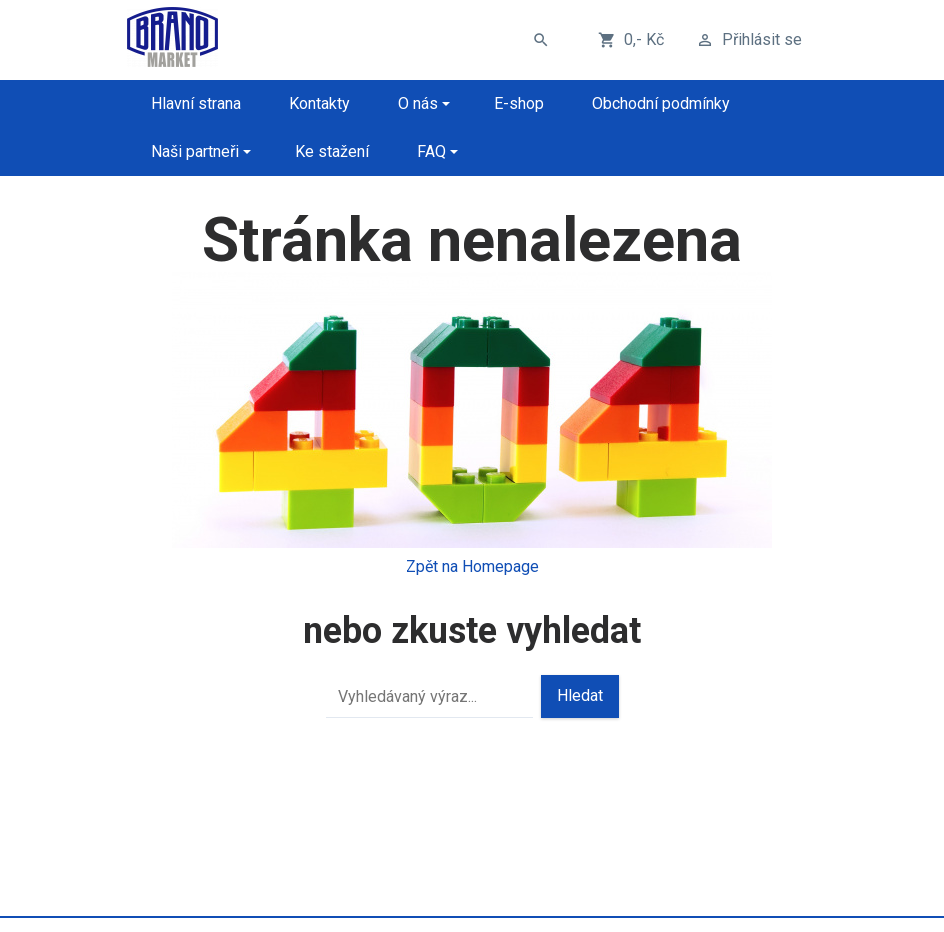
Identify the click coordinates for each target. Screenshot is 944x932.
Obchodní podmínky (661, 103)
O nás (418, 103)
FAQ (431, 151)
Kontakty (319, 103)
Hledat (580, 695)
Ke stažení (332, 151)
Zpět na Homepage (472, 566)
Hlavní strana (196, 103)
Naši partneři (195, 151)
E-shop (519, 103)
